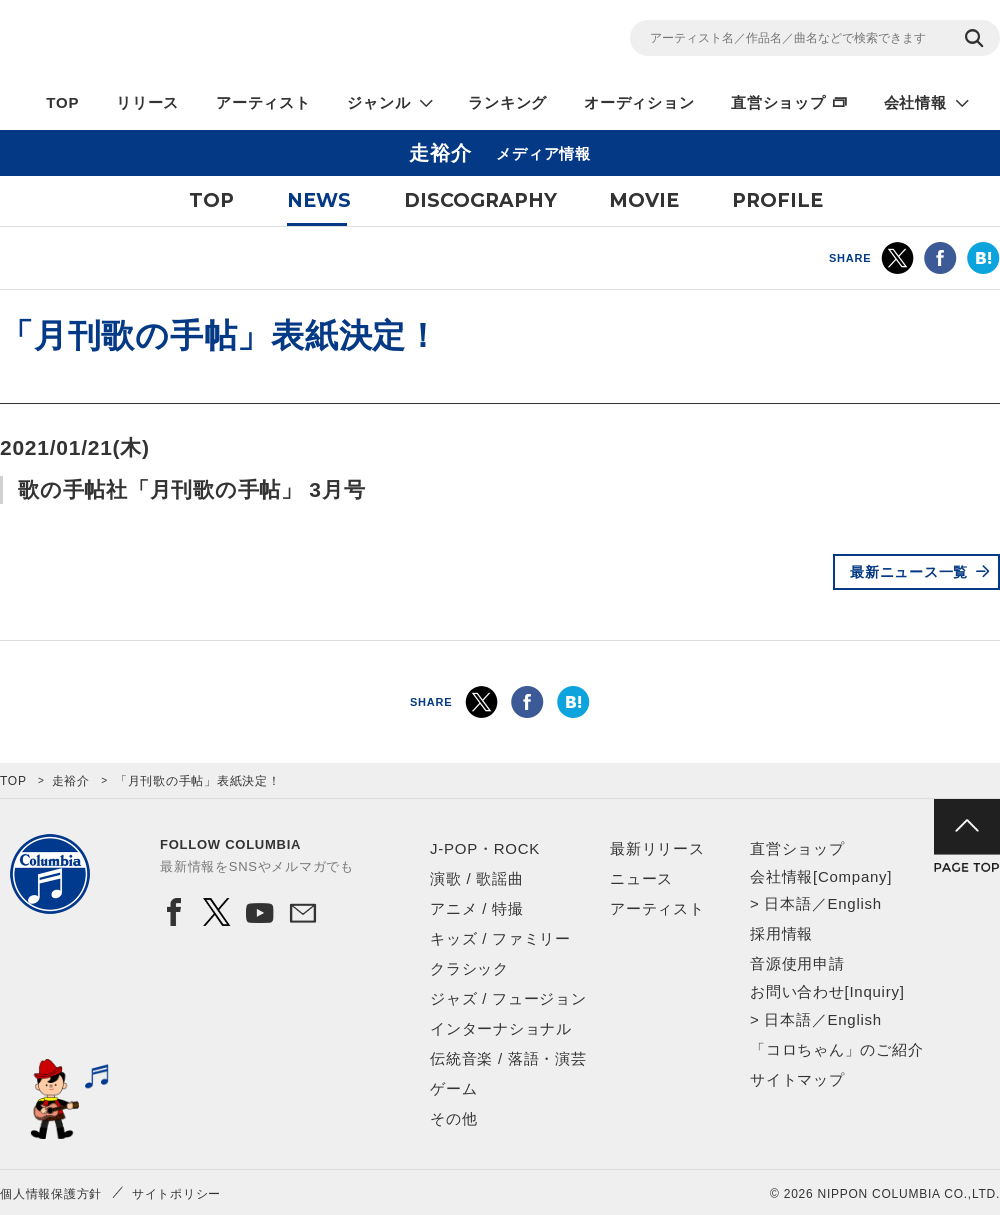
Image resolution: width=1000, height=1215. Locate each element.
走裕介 (71, 781)
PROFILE (777, 200)
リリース (147, 102)
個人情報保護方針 (51, 1194)
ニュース (641, 878)
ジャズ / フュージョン (508, 998)
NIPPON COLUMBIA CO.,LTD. (180, 41)
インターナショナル (501, 1028)
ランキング (507, 102)
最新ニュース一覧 (909, 572)
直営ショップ (778, 102)
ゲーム (453, 1088)
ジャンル (378, 102)
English (854, 903)
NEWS (319, 200)
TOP (62, 102)
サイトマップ (797, 1079)
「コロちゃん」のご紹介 (836, 1049)
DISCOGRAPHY (480, 200)
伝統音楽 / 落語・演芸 (508, 1058)
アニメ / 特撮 (477, 908)
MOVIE (644, 200)
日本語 (787, 903)
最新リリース (657, 848)
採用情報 (781, 933)
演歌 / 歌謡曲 (477, 878)
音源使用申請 (797, 963)
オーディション (639, 102)
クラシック (469, 968)
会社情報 (915, 102)
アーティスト (263, 102)
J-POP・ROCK (485, 848)
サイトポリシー (176, 1194)
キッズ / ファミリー (500, 938)
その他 (453, 1118)
